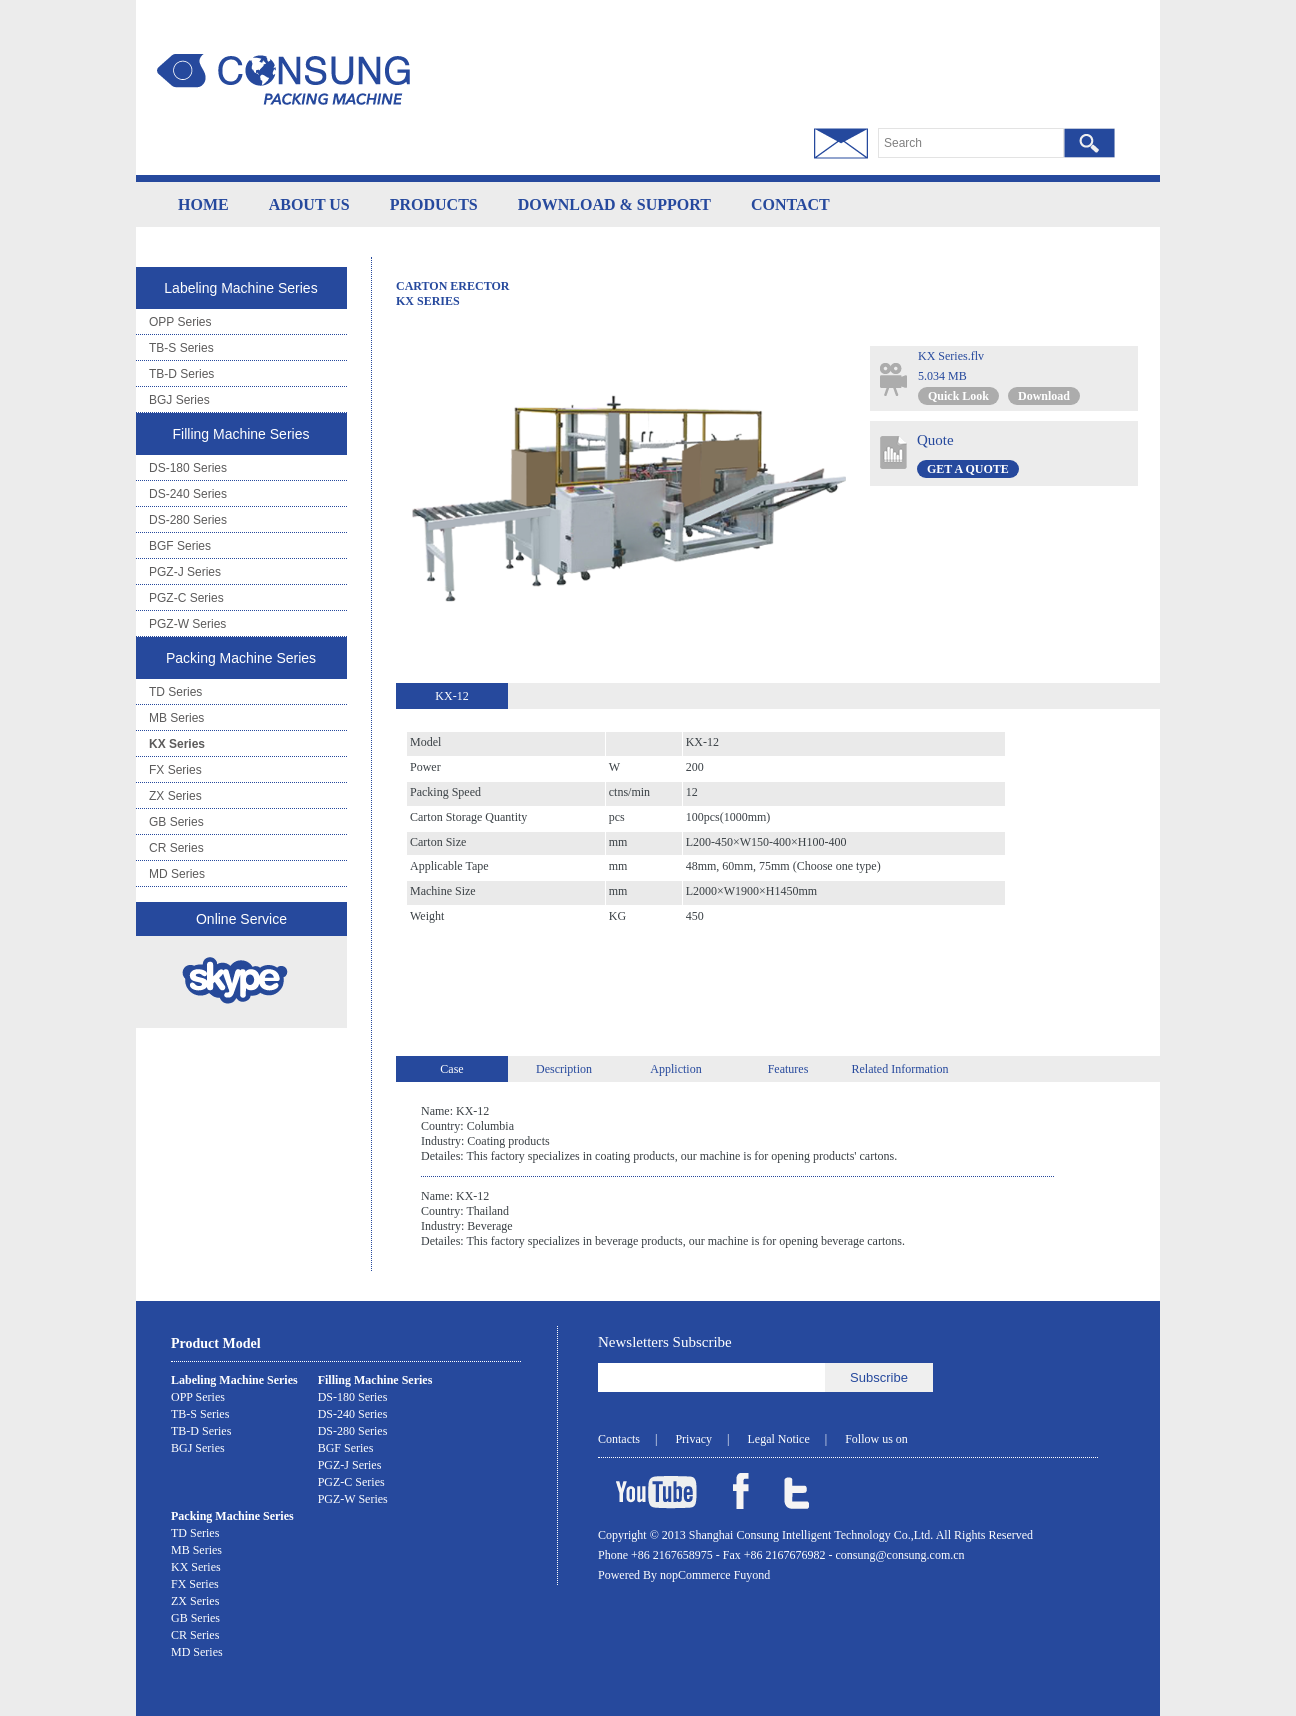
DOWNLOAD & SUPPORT (614, 204)
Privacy (693, 1439)
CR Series (176, 848)
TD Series (175, 692)
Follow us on (876, 1439)
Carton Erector (453, 286)
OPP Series (180, 322)
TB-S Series (181, 348)
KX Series (177, 744)
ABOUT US (309, 204)
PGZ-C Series (186, 598)
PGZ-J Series (185, 572)
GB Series (176, 822)
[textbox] (971, 143)
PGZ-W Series (187, 624)
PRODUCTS (434, 204)
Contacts (619, 1439)
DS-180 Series (188, 468)
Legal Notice (778, 1439)
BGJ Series (179, 400)
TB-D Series (181, 374)
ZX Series (175, 796)
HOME (203, 204)
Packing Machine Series (232, 1516)
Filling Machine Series (375, 1380)
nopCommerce (697, 1575)
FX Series (175, 770)
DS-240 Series (188, 494)
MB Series (176, 718)
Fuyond (752, 1575)
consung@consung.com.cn (900, 1555)
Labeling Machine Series (234, 1380)
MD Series (177, 874)
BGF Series (180, 546)
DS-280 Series (188, 520)
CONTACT (790, 204)
